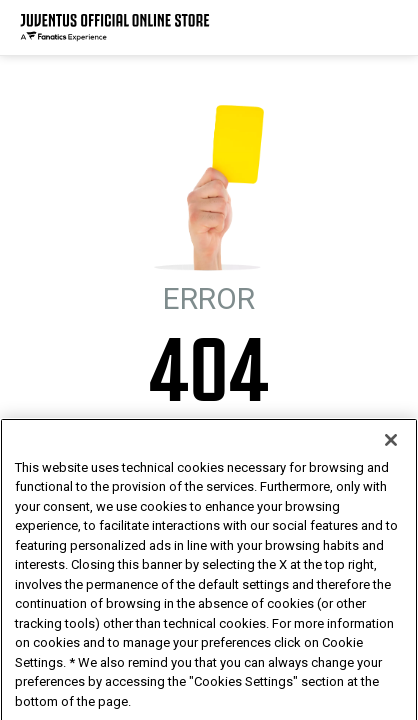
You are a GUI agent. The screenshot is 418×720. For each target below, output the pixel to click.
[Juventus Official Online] (115, 27)
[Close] (391, 472)
